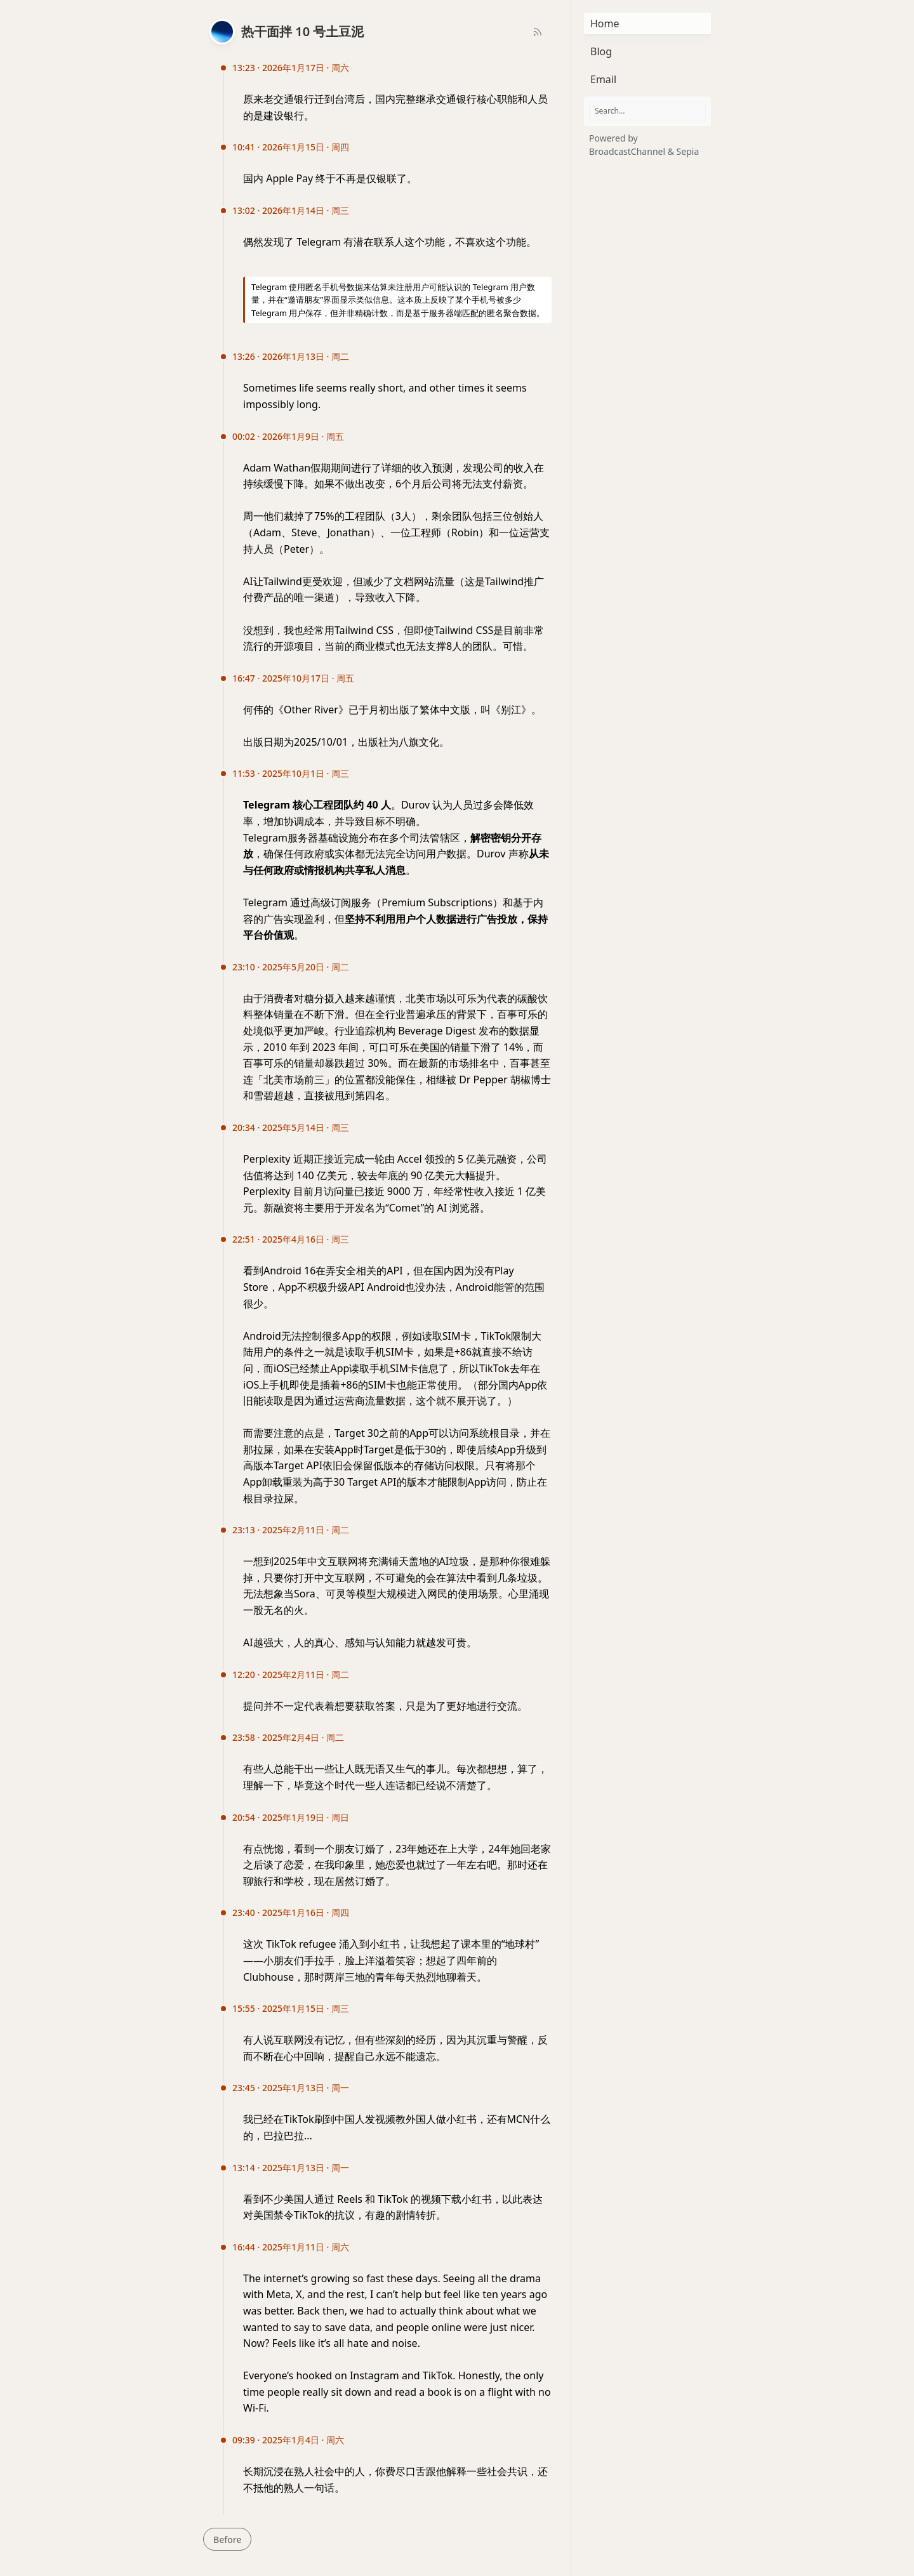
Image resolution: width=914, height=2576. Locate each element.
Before (227, 2539)
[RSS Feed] (537, 31)
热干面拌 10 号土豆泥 (302, 31)
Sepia (688, 151)
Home (604, 23)
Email (603, 79)
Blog (601, 51)
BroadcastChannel (628, 151)
